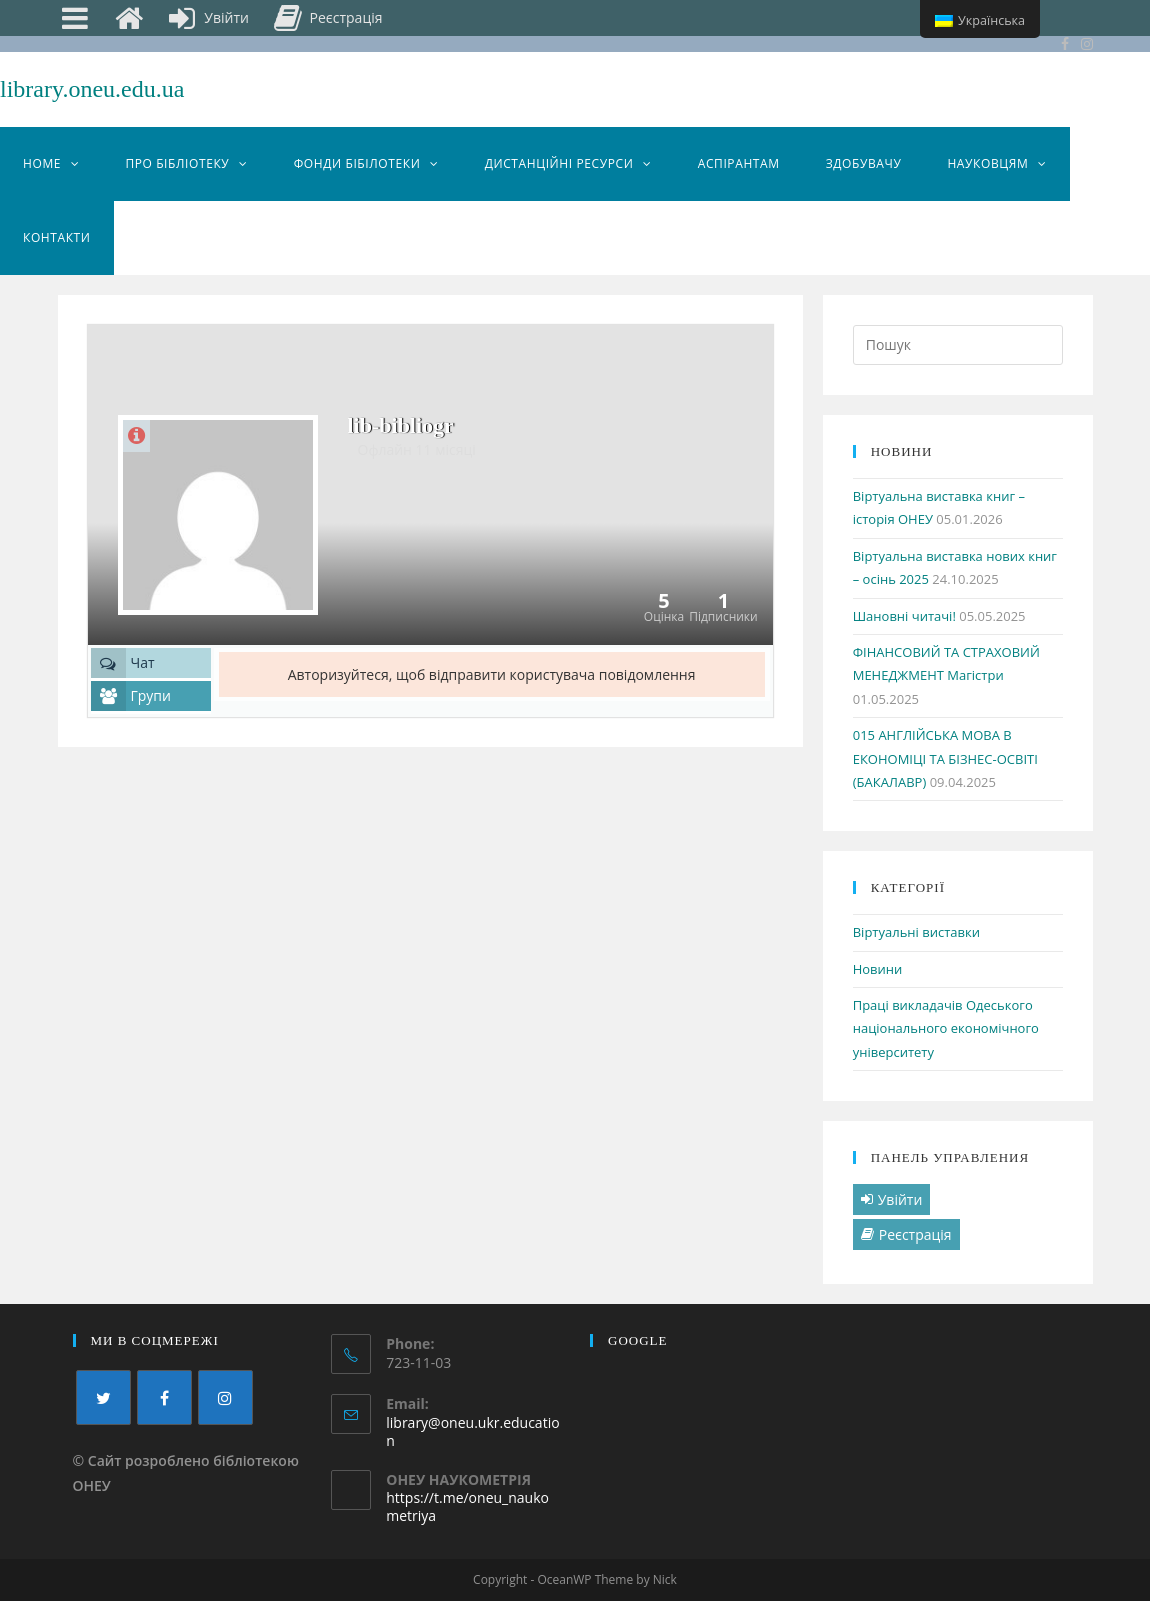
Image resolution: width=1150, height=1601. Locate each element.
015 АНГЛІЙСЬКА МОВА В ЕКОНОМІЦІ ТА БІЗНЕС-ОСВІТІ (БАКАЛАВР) (945, 758)
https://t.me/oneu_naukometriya (467, 1506)
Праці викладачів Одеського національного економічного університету (946, 1028)
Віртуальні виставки (916, 932)
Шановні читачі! (904, 616)
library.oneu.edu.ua (92, 89)
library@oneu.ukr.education (472, 1431)
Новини (878, 969)
